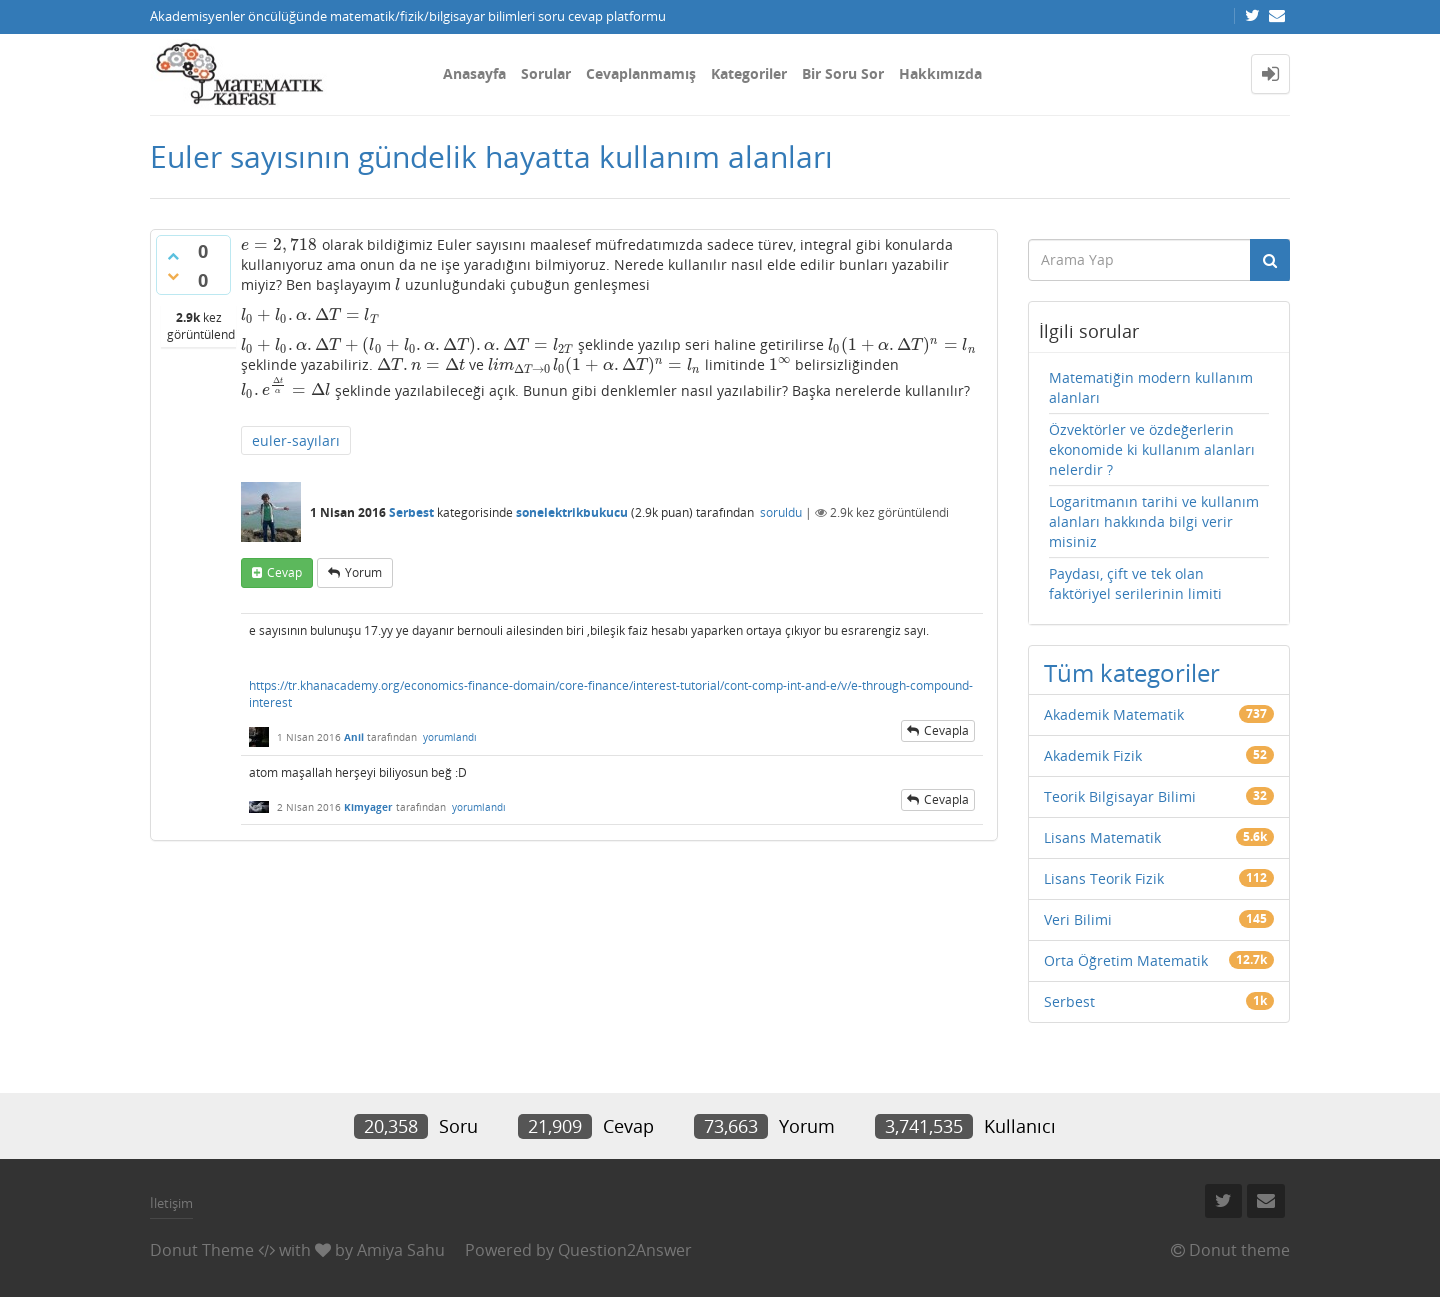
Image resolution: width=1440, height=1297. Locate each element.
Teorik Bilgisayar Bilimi (1120, 796)
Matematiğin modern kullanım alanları (1151, 387)
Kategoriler (749, 73)
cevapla (946, 730)
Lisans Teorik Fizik (1104, 878)
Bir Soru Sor (843, 73)
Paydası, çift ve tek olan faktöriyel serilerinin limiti (1135, 583)
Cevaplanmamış (641, 73)
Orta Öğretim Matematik (1126, 960)
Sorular (546, 73)
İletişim (171, 1203)
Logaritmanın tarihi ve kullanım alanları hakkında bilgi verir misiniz (1154, 521)
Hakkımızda (940, 73)
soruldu (781, 512)
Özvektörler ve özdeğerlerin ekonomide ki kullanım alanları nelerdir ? (1152, 449)
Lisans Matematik (1102, 837)
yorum (363, 572)
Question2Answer (625, 1250)
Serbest (411, 512)
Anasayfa (474, 73)
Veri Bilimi (1078, 919)
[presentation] (279, 244)
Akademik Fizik (1093, 755)
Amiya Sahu (401, 1250)
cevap (284, 572)
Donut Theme (202, 1250)
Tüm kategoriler (1132, 672)
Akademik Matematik (1114, 714)
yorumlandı (450, 737)
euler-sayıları (296, 440)
